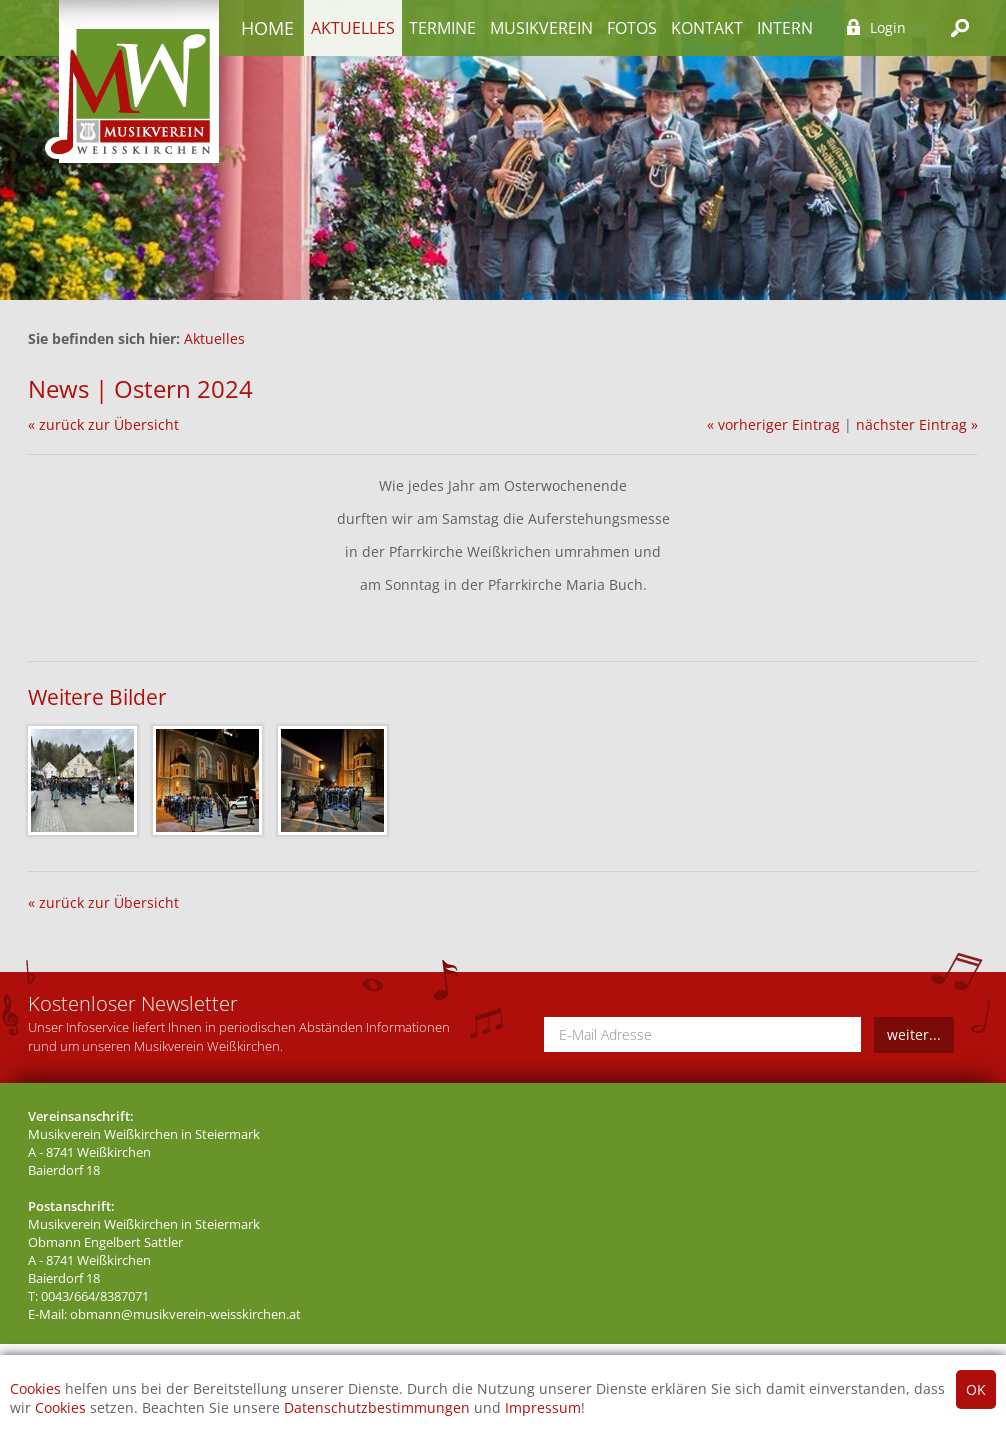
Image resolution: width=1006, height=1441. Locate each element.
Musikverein (541, 28)
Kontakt (707, 28)
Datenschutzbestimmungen (377, 1407)
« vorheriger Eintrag (773, 424)
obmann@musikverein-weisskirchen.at (185, 1314)
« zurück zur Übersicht (103, 424)
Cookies (35, 1388)
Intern (785, 28)
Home (267, 28)
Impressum (543, 1407)
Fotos (632, 28)
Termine (442, 28)
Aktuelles (353, 28)
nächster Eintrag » (917, 424)
